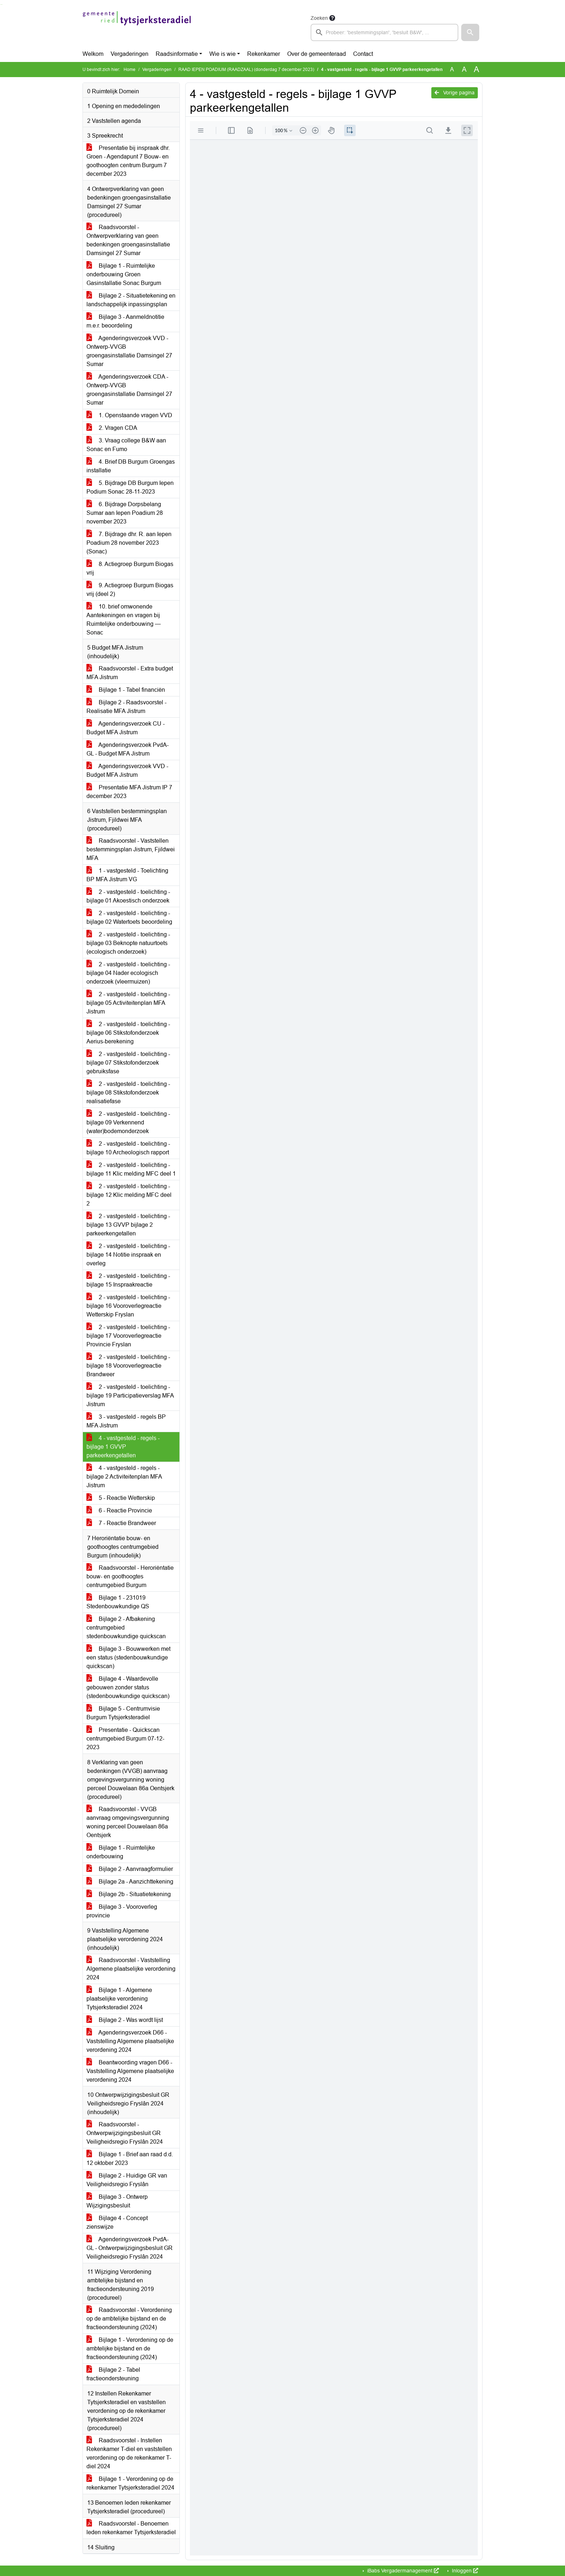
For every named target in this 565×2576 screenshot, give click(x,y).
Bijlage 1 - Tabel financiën (125, 690)
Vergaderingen (129, 54)
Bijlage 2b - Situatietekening (128, 1894)
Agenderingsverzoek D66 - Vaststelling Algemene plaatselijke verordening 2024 (130, 2041)
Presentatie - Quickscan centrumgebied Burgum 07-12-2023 (125, 1738)
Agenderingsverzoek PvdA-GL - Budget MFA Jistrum (127, 749)
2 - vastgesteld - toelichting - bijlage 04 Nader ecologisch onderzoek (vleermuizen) (128, 973)
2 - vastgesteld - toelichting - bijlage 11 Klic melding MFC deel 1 (131, 1169)
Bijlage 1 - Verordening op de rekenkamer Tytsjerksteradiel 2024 (130, 2483)
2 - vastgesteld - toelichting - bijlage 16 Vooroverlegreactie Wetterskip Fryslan (128, 1306)
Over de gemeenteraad (316, 54)
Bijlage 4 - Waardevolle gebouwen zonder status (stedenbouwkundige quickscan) (127, 1687)
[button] (470, 32)
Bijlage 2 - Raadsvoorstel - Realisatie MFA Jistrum (126, 706)
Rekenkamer (263, 54)
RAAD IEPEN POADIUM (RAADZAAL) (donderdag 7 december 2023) (246, 69)
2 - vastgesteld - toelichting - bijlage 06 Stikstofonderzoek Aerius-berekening (128, 1032)
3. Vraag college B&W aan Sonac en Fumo (126, 444)
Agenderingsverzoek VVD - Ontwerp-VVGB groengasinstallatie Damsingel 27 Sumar (129, 351)
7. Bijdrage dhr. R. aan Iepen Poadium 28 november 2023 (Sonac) (129, 542)
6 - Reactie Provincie (119, 1510)
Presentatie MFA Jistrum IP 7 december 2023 (129, 791)
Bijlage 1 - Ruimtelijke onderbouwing (120, 1852)
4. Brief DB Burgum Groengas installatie (130, 466)
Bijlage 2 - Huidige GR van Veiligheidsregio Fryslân (126, 2179)
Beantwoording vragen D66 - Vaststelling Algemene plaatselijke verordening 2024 (130, 2071)
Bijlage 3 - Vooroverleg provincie (121, 1911)
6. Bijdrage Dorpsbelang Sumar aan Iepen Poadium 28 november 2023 (124, 513)
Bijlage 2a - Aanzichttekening (129, 1881)
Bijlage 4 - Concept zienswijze (117, 2222)
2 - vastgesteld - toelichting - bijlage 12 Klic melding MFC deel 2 (129, 1195)
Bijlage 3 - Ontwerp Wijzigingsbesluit (117, 2201)
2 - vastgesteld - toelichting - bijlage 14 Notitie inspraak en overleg (128, 1254)
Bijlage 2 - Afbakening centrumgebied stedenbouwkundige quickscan (126, 1627)
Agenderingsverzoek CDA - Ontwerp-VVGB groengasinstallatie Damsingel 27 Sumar (129, 390)
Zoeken (319, 18)
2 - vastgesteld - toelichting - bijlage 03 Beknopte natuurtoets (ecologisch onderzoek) (128, 943)
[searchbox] (384, 32)
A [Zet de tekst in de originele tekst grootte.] (452, 69)
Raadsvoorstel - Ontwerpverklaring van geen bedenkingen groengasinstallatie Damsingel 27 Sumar (128, 240)
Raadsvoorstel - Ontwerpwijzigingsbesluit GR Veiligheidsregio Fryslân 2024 (124, 2133)
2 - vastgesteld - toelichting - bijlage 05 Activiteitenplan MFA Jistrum (128, 1003)
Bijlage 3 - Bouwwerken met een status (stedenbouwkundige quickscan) (128, 1657)
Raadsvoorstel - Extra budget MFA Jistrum (129, 672)
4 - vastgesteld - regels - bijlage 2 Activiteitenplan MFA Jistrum (124, 1476)
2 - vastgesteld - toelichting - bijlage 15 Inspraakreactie (128, 1280)
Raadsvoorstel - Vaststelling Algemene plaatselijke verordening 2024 (130, 1968)
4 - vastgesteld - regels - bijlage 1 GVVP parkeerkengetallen (123, 1446)
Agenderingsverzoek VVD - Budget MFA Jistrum (127, 770)
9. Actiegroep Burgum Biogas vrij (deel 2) (129, 589)
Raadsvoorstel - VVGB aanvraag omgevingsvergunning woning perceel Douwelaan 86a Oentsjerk (127, 1822)
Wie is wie (222, 54)
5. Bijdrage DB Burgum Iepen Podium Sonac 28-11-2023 (130, 487)
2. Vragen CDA (111, 428)
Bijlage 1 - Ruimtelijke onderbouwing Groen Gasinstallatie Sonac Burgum (123, 274)
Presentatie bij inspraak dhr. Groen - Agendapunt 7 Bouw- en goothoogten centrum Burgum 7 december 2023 (128, 161)
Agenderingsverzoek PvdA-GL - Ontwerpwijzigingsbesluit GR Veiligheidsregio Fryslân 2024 (129, 2248)
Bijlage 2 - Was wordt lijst (124, 2020)
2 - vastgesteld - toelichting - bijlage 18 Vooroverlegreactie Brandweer (128, 1365)
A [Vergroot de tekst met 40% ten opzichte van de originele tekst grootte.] (476, 69)
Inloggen (464, 2570)
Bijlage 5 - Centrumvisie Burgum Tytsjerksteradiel (123, 1713)
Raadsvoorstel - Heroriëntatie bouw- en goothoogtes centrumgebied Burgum (130, 1576)
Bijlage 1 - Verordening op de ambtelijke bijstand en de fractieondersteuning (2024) (129, 2348)
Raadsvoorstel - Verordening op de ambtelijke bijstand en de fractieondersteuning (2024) (129, 2318)
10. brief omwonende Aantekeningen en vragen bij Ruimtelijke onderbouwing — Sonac (123, 619)
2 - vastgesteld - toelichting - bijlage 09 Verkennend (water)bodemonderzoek (128, 1122)
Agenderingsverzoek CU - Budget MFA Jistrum (125, 728)
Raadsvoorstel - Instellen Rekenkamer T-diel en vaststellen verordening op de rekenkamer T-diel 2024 (129, 2453)
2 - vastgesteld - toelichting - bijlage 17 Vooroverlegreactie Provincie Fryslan (128, 1335)
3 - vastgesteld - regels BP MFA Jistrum (126, 1421)
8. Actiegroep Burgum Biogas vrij (129, 568)
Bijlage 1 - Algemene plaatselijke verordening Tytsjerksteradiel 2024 (119, 1998)
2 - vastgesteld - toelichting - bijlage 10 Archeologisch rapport (128, 1148)
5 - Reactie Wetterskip (120, 1498)
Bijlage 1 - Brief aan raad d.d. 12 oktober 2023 (129, 2158)
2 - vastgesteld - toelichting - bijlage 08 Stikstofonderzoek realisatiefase (128, 1092)
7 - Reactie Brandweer (121, 1523)
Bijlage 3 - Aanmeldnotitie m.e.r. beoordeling (125, 321)
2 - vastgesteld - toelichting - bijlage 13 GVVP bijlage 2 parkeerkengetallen (128, 1224)
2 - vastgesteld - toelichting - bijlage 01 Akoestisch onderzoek (128, 896)
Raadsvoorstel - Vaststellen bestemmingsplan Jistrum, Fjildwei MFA (130, 849)
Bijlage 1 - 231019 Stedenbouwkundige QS (117, 1602)
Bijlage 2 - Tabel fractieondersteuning (113, 2374)
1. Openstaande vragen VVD (129, 415)
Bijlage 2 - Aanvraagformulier (129, 1869)
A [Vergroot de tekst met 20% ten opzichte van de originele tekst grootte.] (464, 69)
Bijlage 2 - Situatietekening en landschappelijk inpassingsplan (130, 300)
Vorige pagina (455, 92)
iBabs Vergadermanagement (402, 2570)
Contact (363, 54)
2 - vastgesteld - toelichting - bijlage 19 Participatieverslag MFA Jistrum (130, 1395)
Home (129, 69)
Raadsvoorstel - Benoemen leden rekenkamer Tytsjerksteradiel (131, 2528)
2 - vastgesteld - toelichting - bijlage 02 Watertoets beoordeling (129, 917)
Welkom (93, 54)
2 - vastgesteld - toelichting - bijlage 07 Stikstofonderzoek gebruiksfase (128, 1062)
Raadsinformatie (177, 54)
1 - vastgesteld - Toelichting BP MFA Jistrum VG (127, 875)
